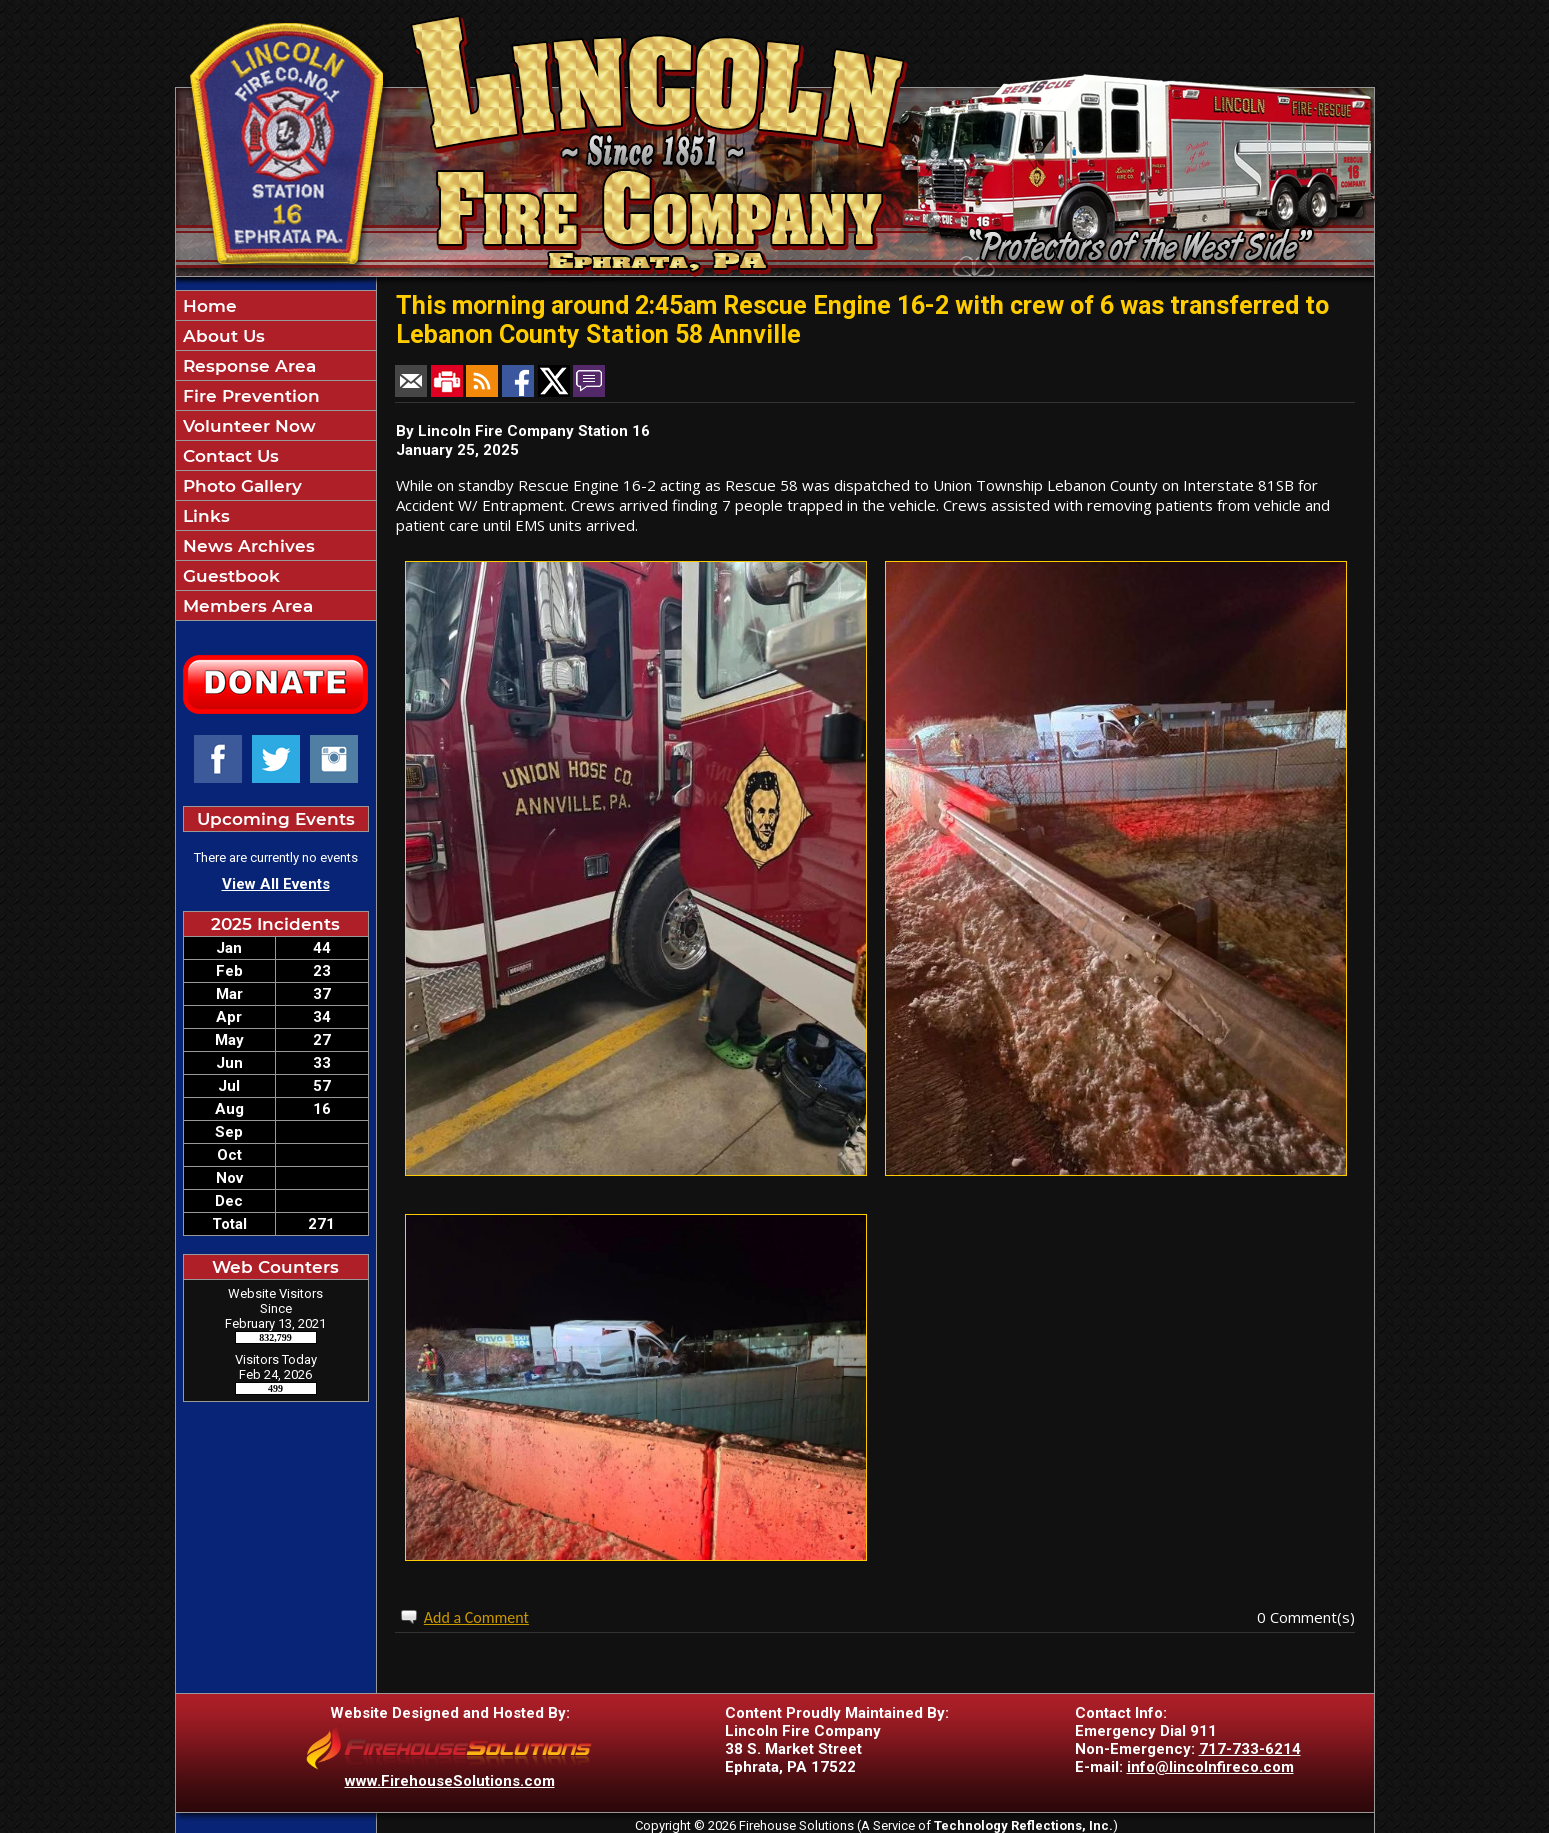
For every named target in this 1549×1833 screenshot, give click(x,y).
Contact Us (228, 456)
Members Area (245, 606)
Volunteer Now (247, 426)
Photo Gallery (240, 486)
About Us (221, 336)
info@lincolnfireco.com (1210, 1767)
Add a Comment (476, 1617)
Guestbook (229, 576)
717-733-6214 (1250, 1749)
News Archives (246, 546)
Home (207, 306)
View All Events (276, 884)
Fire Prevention (249, 396)
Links (204, 516)
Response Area (247, 366)
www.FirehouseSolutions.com (450, 1781)
